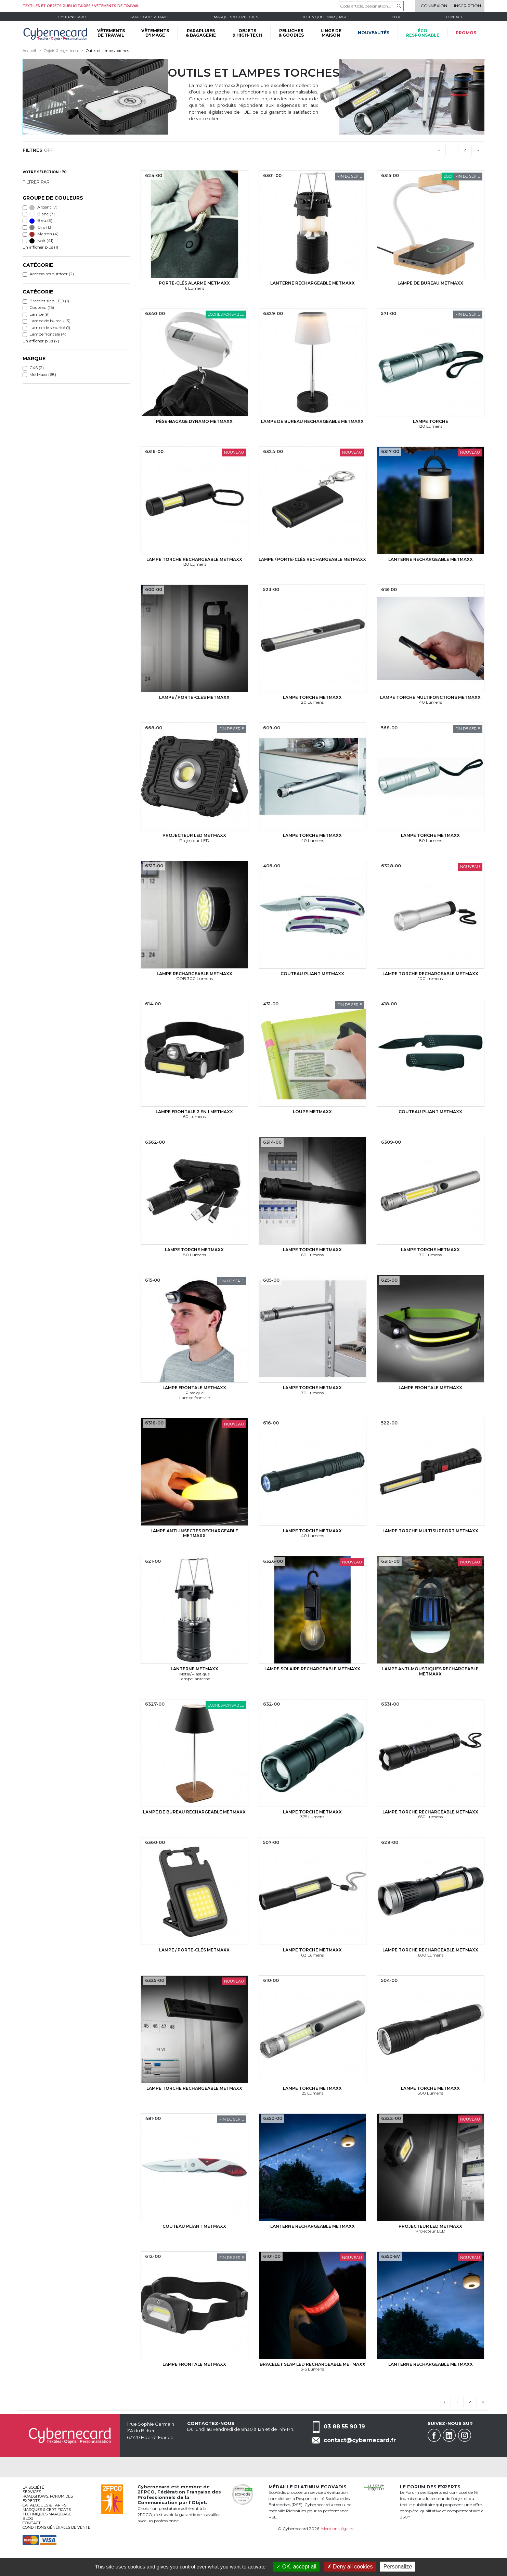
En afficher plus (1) (40, 247)
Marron (43, 234)
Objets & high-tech (61, 50)
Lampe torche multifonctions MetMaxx (430, 697)
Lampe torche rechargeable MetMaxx (194, 559)
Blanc (42, 214)
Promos (466, 32)
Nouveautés (373, 32)
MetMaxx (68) (42, 374)
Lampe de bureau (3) (49, 320)
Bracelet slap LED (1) (49, 300)
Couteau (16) (41, 307)
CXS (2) (36, 367)
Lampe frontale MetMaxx (194, 1387)
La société (33, 2487)
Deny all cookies (350, 2566)
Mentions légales (337, 2528)
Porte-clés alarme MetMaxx (194, 283)
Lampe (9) (39, 314)
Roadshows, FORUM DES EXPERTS (48, 2498)
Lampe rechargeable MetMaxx (194, 973)
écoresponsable (422, 33)
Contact (454, 17)
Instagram (464, 2435)
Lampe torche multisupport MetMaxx (430, 1530)
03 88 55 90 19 (344, 2426)
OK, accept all (296, 2566)
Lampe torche (430, 421)
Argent (43, 207)
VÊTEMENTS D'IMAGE (155, 33)
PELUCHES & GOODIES (291, 33)
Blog (28, 2518)
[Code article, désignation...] (371, 6)
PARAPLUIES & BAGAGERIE (201, 33)
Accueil (29, 50)
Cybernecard (72, 17)
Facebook (434, 2435)
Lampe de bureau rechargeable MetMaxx (312, 421)
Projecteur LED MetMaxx (194, 835)
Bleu (40, 220)
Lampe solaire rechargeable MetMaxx (312, 1668)
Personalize (398, 2566)
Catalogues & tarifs (149, 17)
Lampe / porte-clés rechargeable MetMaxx (312, 559)
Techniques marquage (325, 17)
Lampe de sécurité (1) (49, 327)
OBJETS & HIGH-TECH (247, 33)
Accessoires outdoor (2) (51, 273)
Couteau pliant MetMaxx (312, 973)
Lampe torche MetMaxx (312, 697)
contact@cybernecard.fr (360, 2440)
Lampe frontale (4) (47, 334)
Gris (41, 227)
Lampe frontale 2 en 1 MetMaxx (194, 1111)
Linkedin (449, 2435)
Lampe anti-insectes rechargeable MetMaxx (194, 1533)
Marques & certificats (236, 17)
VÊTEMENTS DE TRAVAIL (111, 33)
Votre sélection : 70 (45, 172)
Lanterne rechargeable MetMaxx (312, 283)
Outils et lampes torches (107, 50)
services (32, 2491)
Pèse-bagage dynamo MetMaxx (194, 421)
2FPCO (146, 2492)
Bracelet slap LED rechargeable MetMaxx (312, 2364)
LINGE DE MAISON (331, 33)
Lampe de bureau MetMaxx (430, 283)
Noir (41, 240)
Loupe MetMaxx (312, 1111)
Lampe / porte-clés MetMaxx (194, 697)
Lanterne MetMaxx (194, 1668)
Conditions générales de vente (56, 2527)
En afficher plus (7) (41, 340)
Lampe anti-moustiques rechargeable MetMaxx (430, 1671)
